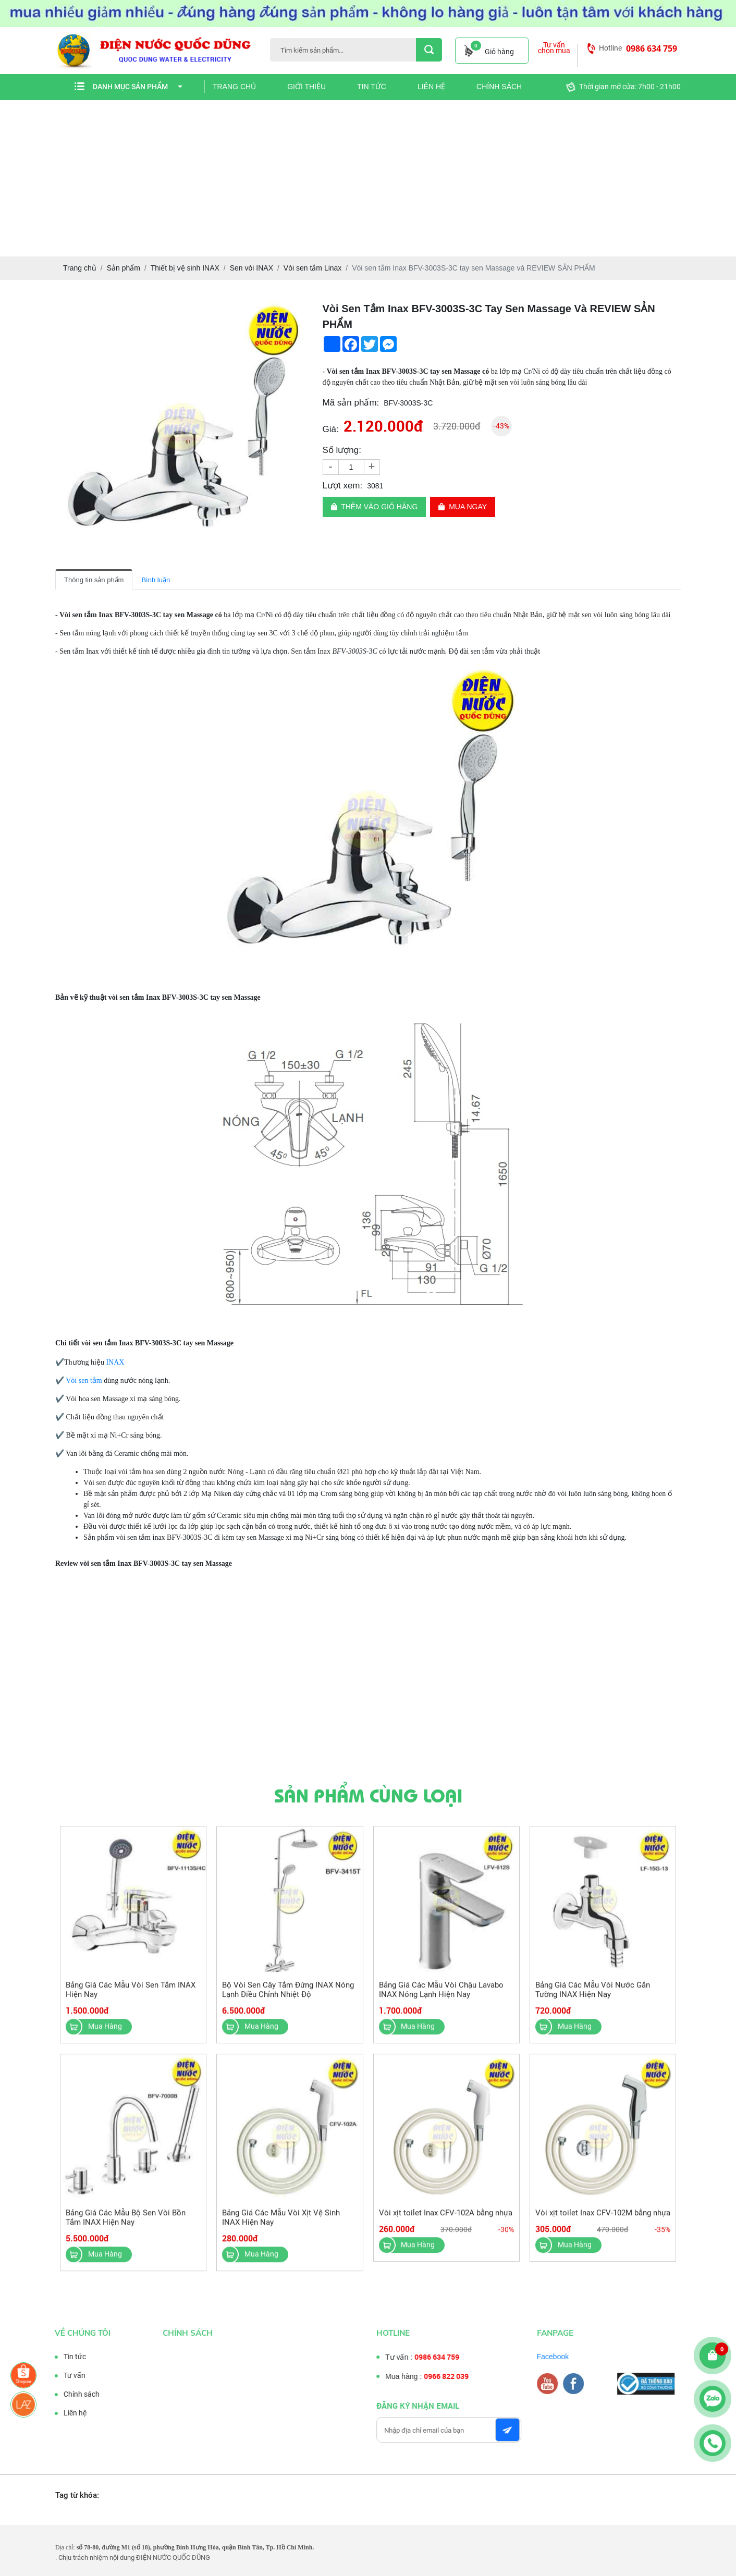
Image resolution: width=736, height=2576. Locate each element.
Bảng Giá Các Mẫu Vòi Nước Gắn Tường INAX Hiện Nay (592, 1998)
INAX (116, 1362)
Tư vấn (66, 2375)
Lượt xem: (343, 485)
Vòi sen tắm (84, 1380)
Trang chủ (234, 86)
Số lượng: (342, 450)
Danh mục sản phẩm (137, 86)
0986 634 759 (651, 48)
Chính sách (499, 86)
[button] (297, 310)
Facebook (560, 2356)
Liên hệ (431, 86)
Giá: (331, 429)
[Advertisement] (368, 178)
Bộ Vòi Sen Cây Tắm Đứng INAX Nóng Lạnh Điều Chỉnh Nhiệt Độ (288, 1998)
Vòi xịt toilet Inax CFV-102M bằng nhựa (602, 2221)
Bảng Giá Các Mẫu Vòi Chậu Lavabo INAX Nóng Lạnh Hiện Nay (441, 1998)
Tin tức (371, 86)
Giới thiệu (306, 86)
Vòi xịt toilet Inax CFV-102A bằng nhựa (445, 2221)
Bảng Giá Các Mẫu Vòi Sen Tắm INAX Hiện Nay (130, 1998)
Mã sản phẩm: (351, 403)
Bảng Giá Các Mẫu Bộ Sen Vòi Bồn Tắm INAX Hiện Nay (126, 2225)
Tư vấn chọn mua (554, 48)
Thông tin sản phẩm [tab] (94, 580)
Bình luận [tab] (155, 580)
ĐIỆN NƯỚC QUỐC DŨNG (173, 2557)
